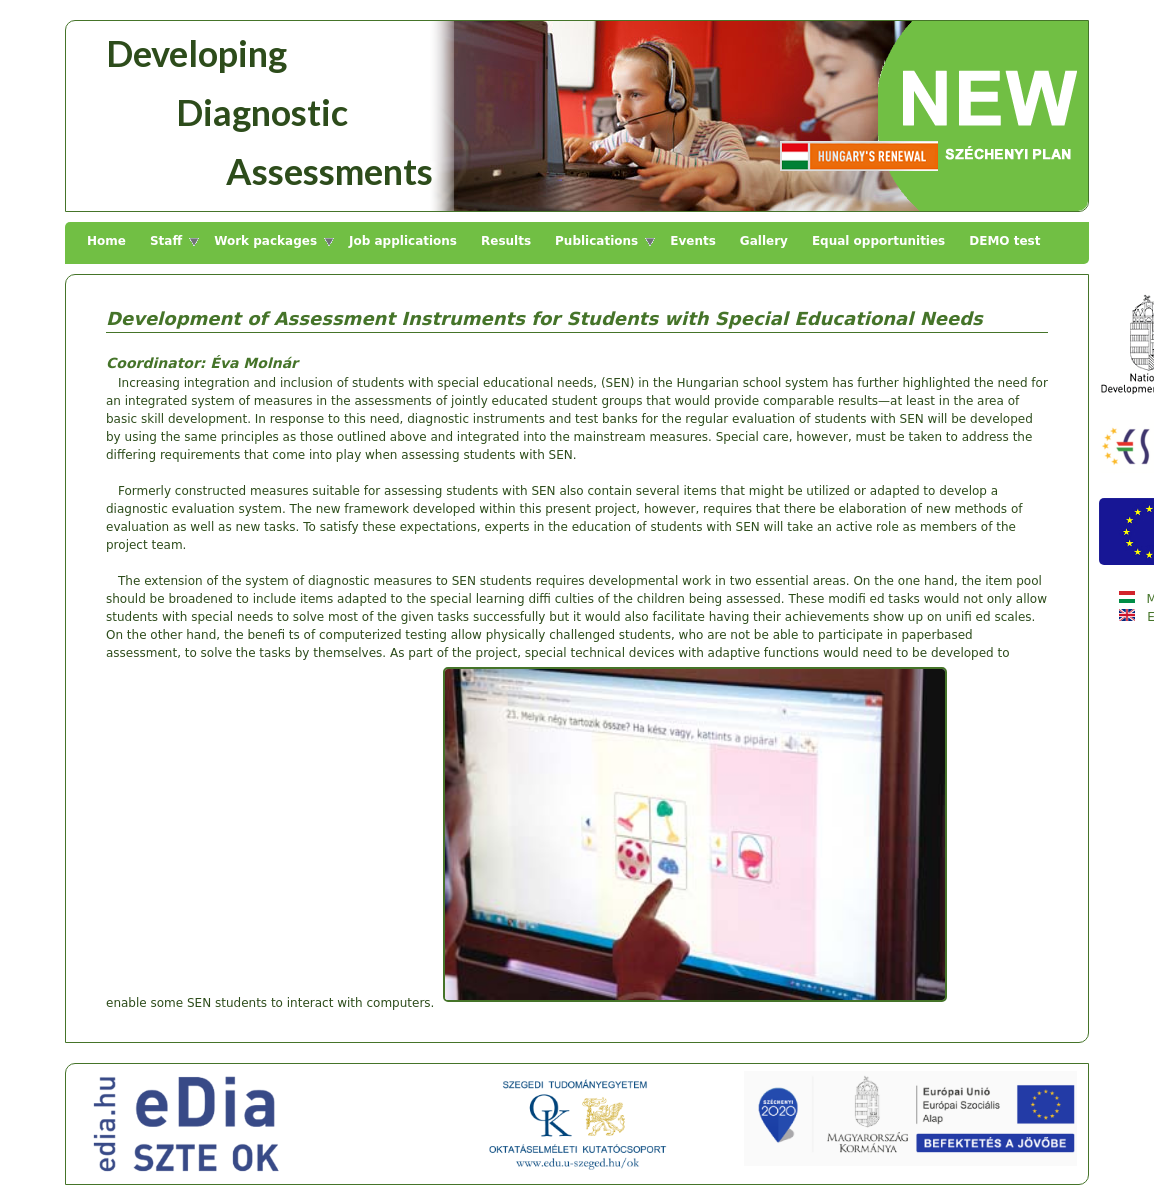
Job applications (403, 241)
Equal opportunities (878, 241)
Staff (166, 241)
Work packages (265, 241)
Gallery (764, 241)
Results (506, 241)
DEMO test (1004, 241)
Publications (596, 241)
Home (106, 241)
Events (693, 241)
